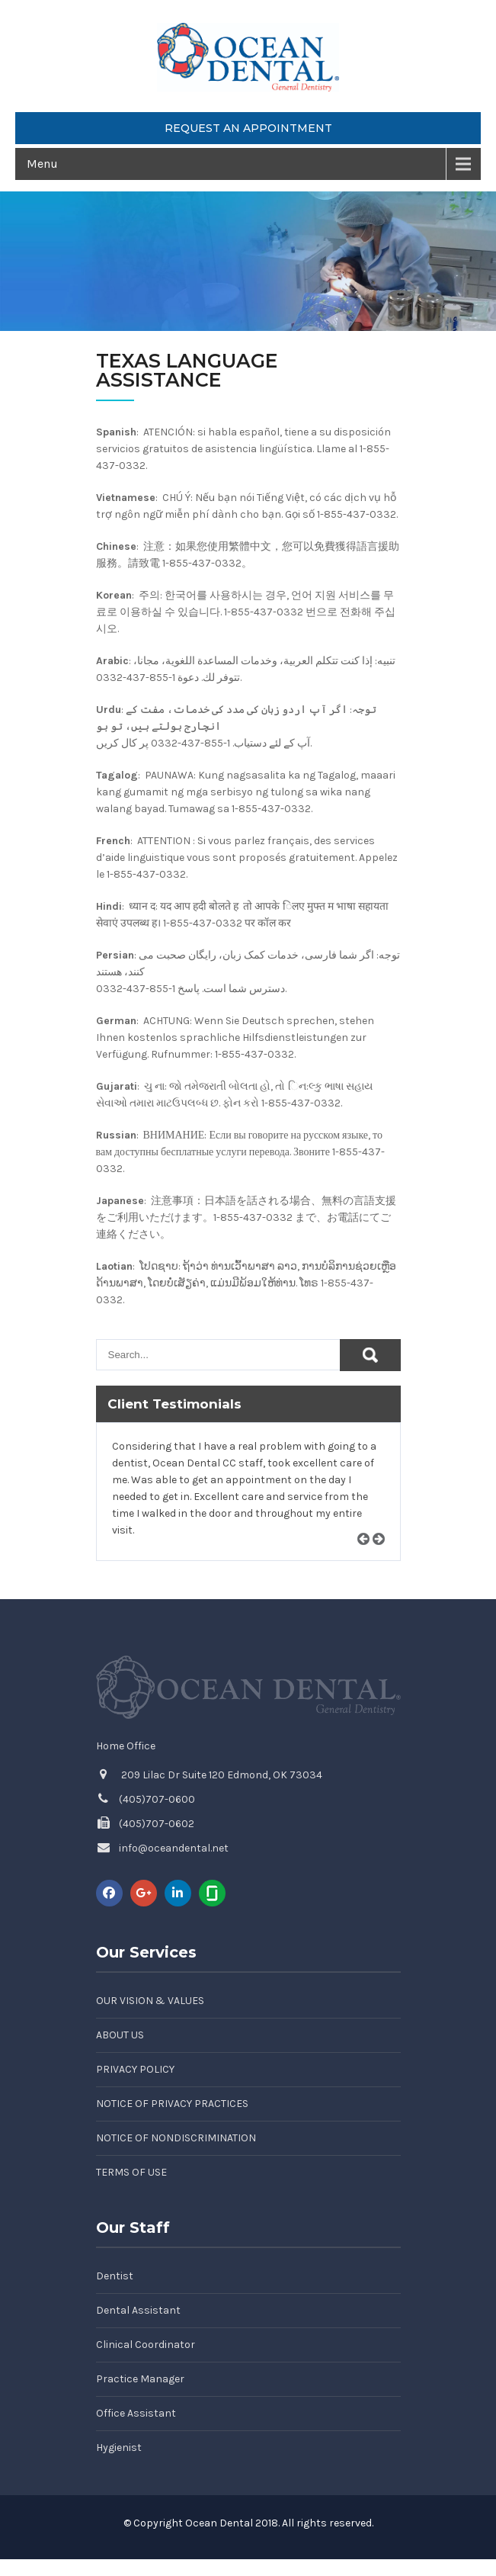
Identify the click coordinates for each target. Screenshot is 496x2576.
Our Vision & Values (150, 2000)
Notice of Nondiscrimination (176, 2137)
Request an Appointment (248, 128)
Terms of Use (131, 2172)
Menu (42, 163)
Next (384, 1557)
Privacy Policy (135, 2069)
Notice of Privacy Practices (172, 2103)
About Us (120, 2034)
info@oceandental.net (174, 1848)
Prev (368, 1557)
